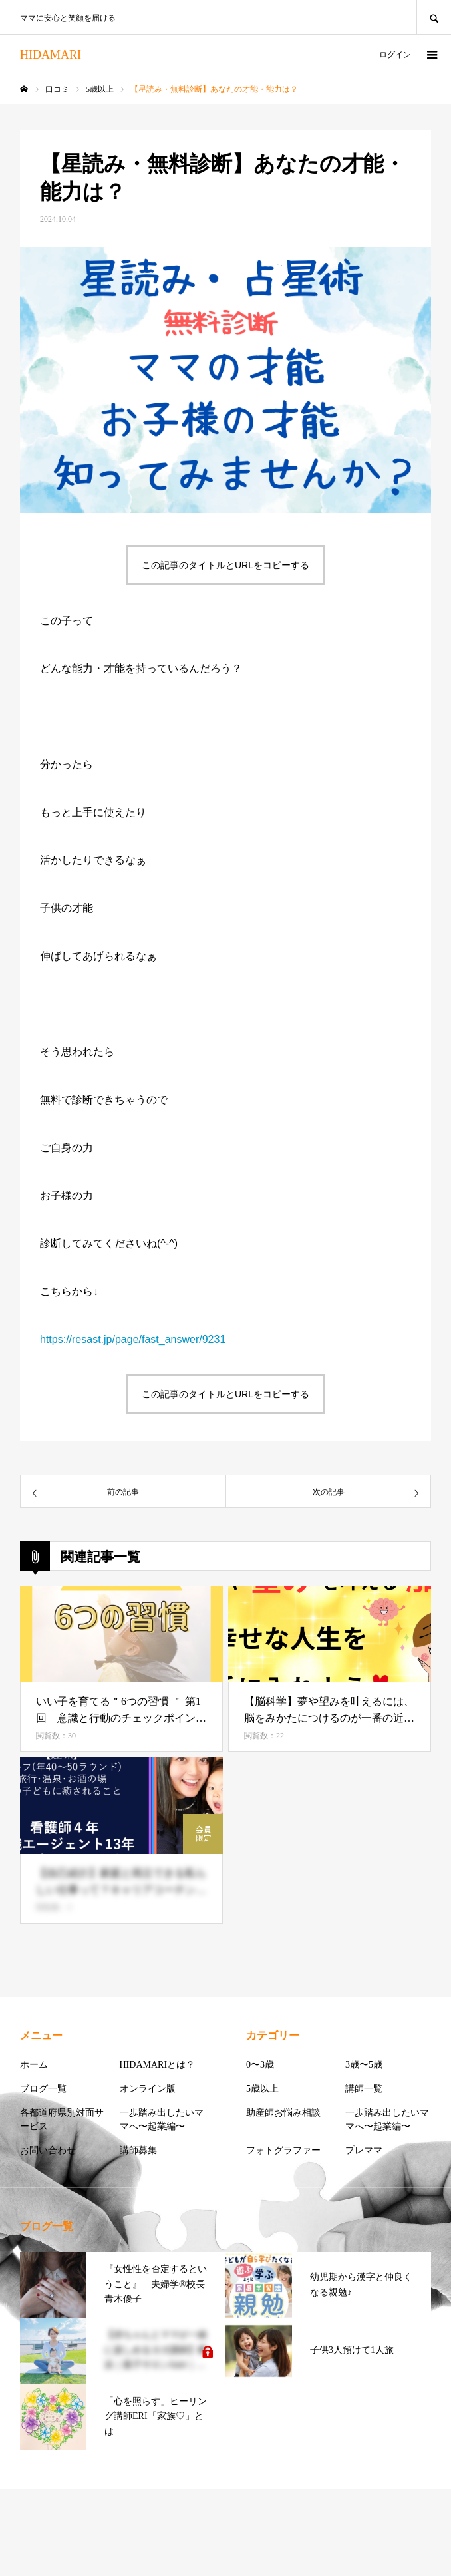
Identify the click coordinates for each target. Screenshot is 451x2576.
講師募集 (138, 2150)
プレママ (363, 2150)
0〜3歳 (260, 2065)
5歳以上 (262, 2089)
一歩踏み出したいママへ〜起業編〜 (162, 2119)
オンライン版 (148, 2089)
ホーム (34, 2065)
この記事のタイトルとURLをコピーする (225, 565)
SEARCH (433, 17)
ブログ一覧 (43, 2089)
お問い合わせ (48, 2150)
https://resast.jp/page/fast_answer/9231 (133, 1339)
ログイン (395, 54)
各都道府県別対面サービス (62, 2119)
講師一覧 (363, 2089)
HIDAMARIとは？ (158, 2065)
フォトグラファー (283, 2150)
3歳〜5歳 (363, 2065)
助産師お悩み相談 (283, 2112)
